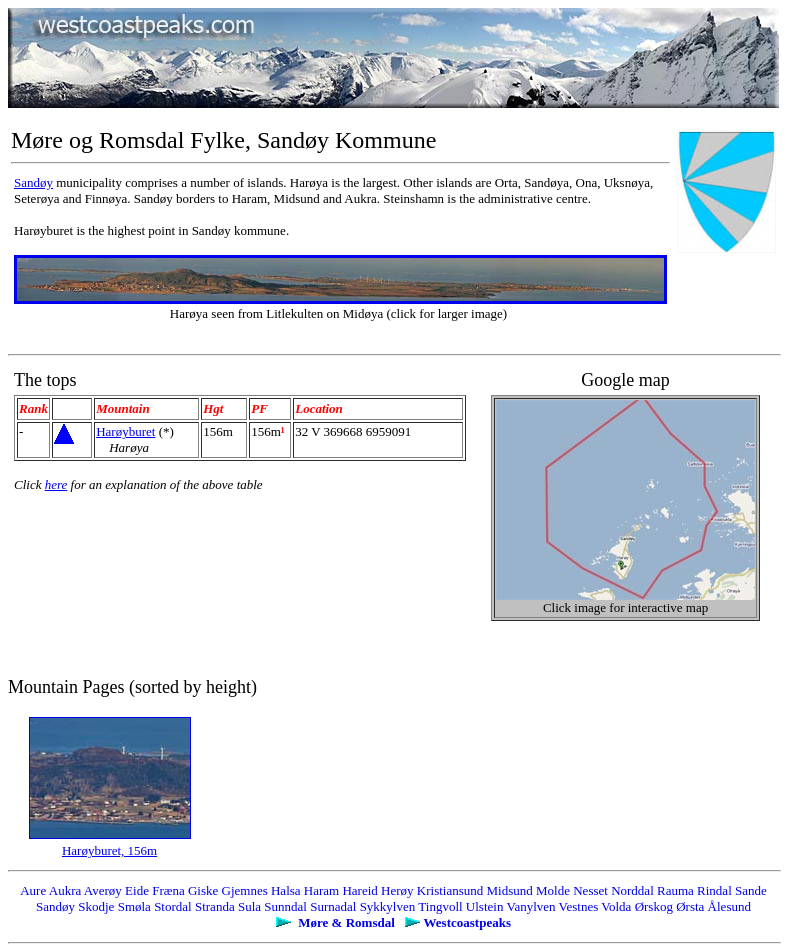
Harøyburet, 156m (109, 850)
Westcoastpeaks (467, 922)
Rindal (714, 890)
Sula (249, 906)
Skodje (96, 906)
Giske (203, 890)
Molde (553, 890)
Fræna (168, 890)
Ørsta (690, 906)
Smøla (134, 906)
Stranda (215, 906)
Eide (137, 890)
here (56, 484)
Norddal (632, 890)
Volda (616, 906)
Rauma (675, 890)
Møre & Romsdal (346, 922)
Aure (33, 890)
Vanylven (530, 906)
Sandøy (33, 182)
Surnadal (333, 906)
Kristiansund (450, 890)
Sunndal (285, 906)
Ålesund (729, 906)
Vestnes (579, 906)
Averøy (103, 890)
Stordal (173, 906)
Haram (321, 890)
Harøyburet (125, 431)
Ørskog (654, 906)
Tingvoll (440, 906)
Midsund (510, 890)
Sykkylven (388, 906)
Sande (751, 890)
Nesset (590, 890)
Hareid (359, 890)
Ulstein (485, 906)
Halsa (286, 890)
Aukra (65, 890)
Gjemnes (245, 890)
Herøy (397, 890)
